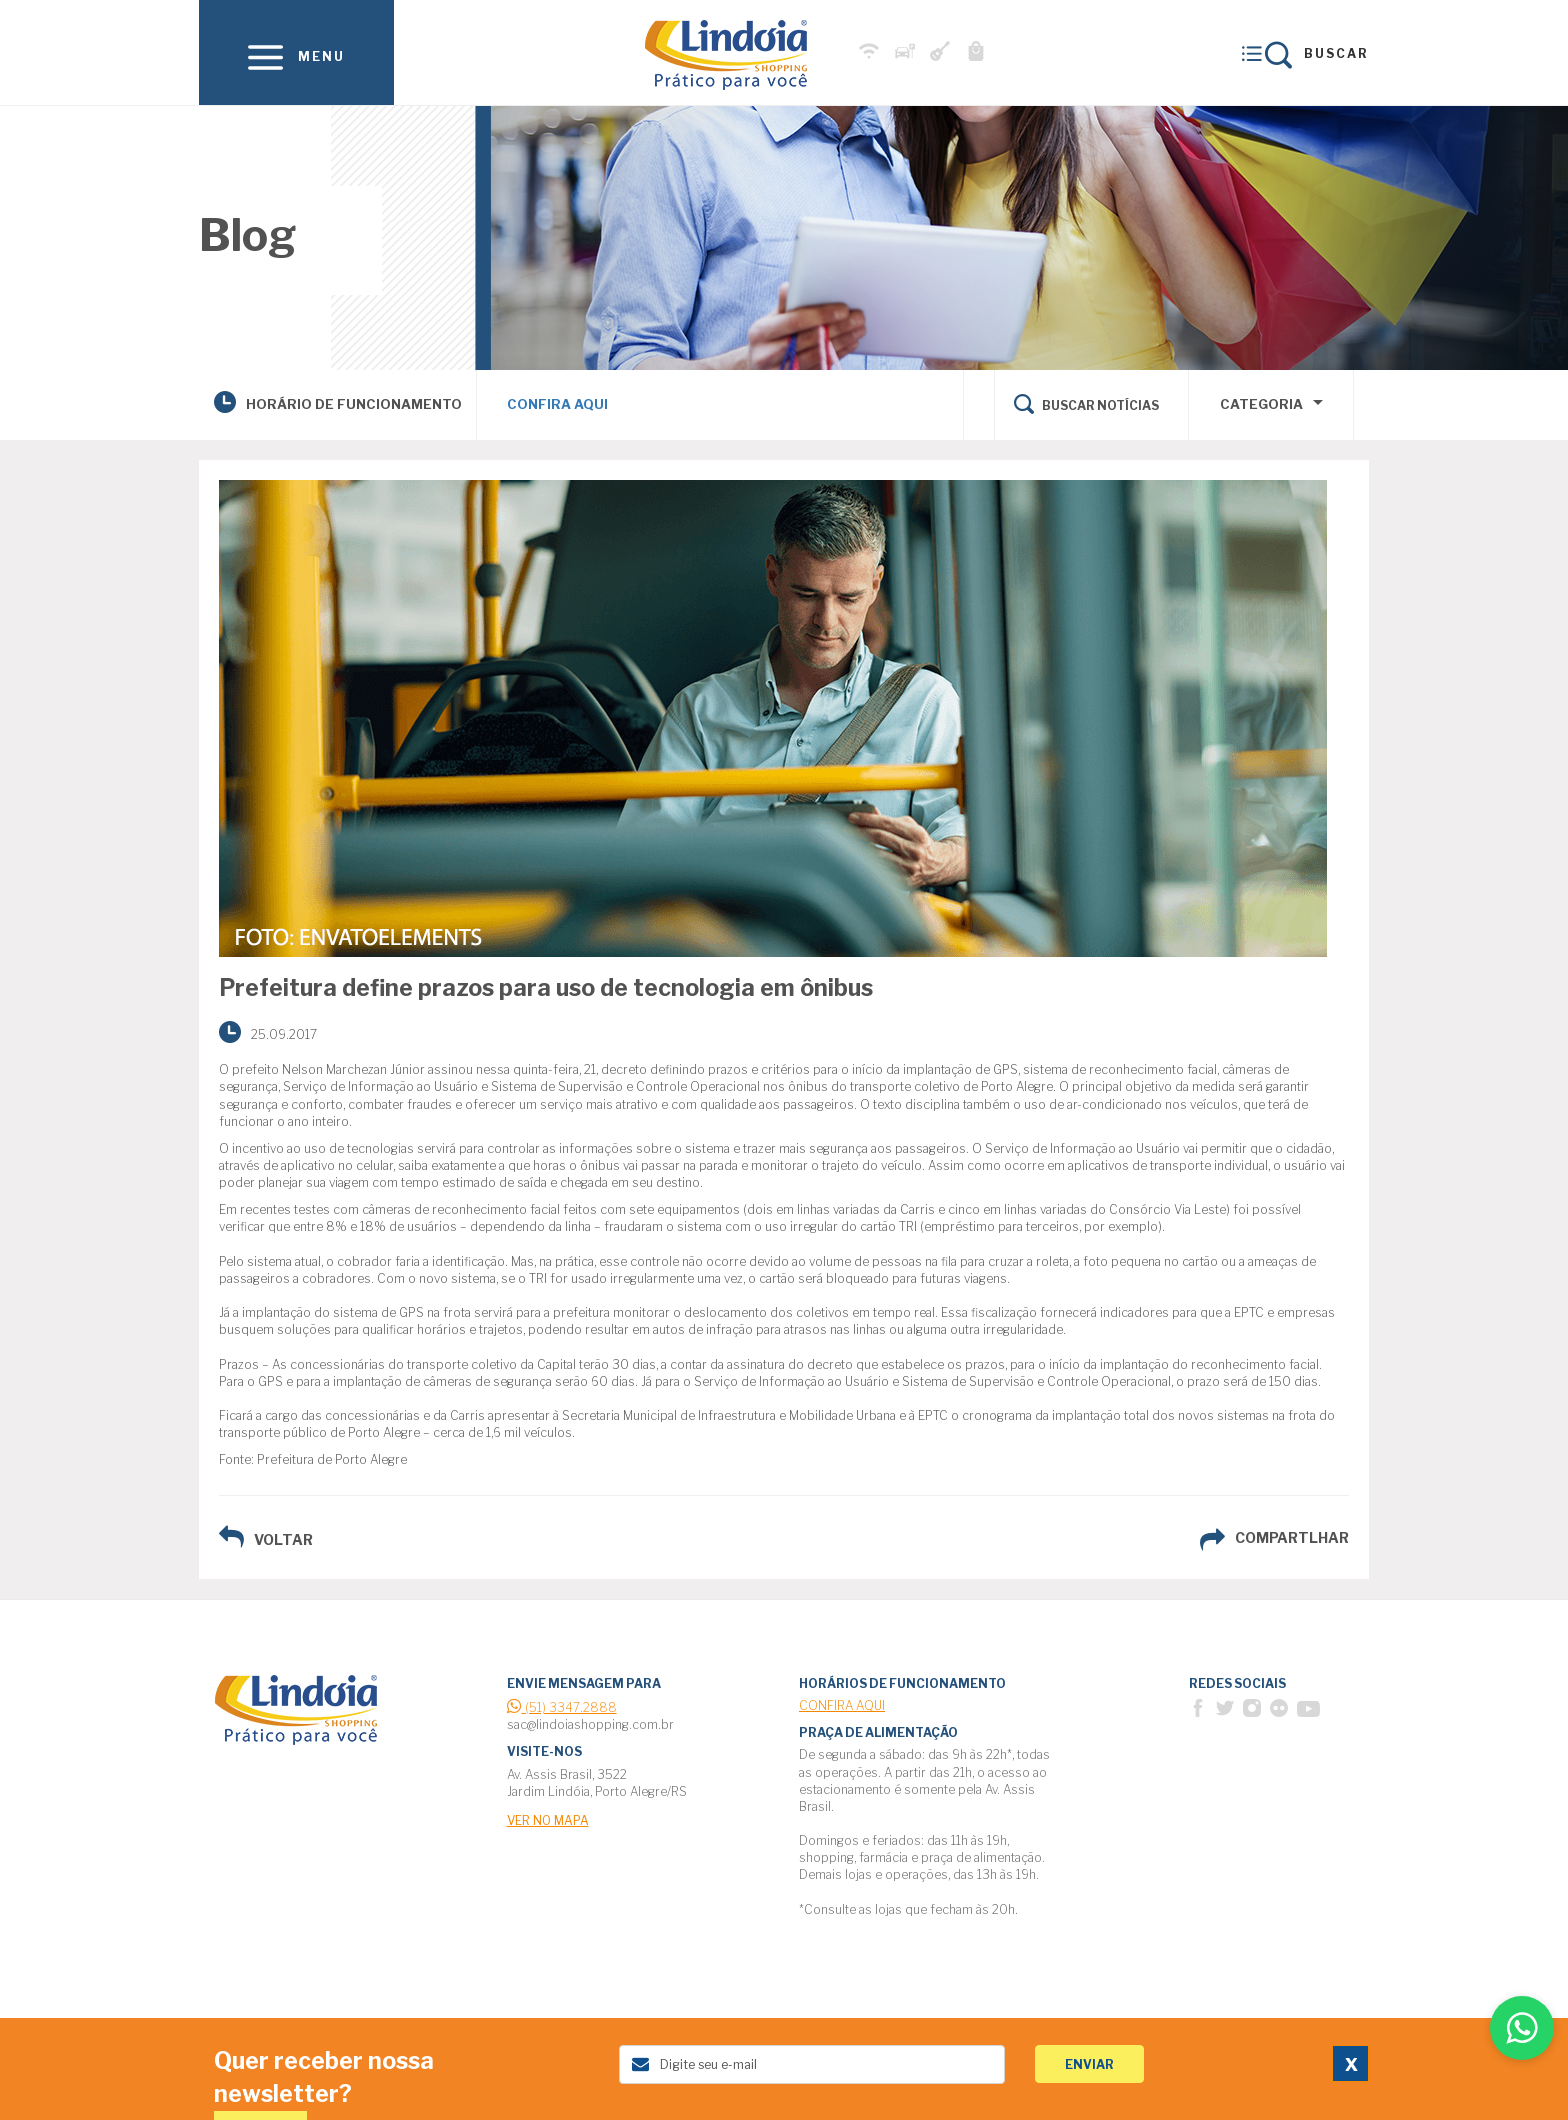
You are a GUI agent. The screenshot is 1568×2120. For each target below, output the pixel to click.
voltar (283, 1539)
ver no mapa (548, 1820)
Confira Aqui (557, 404)
